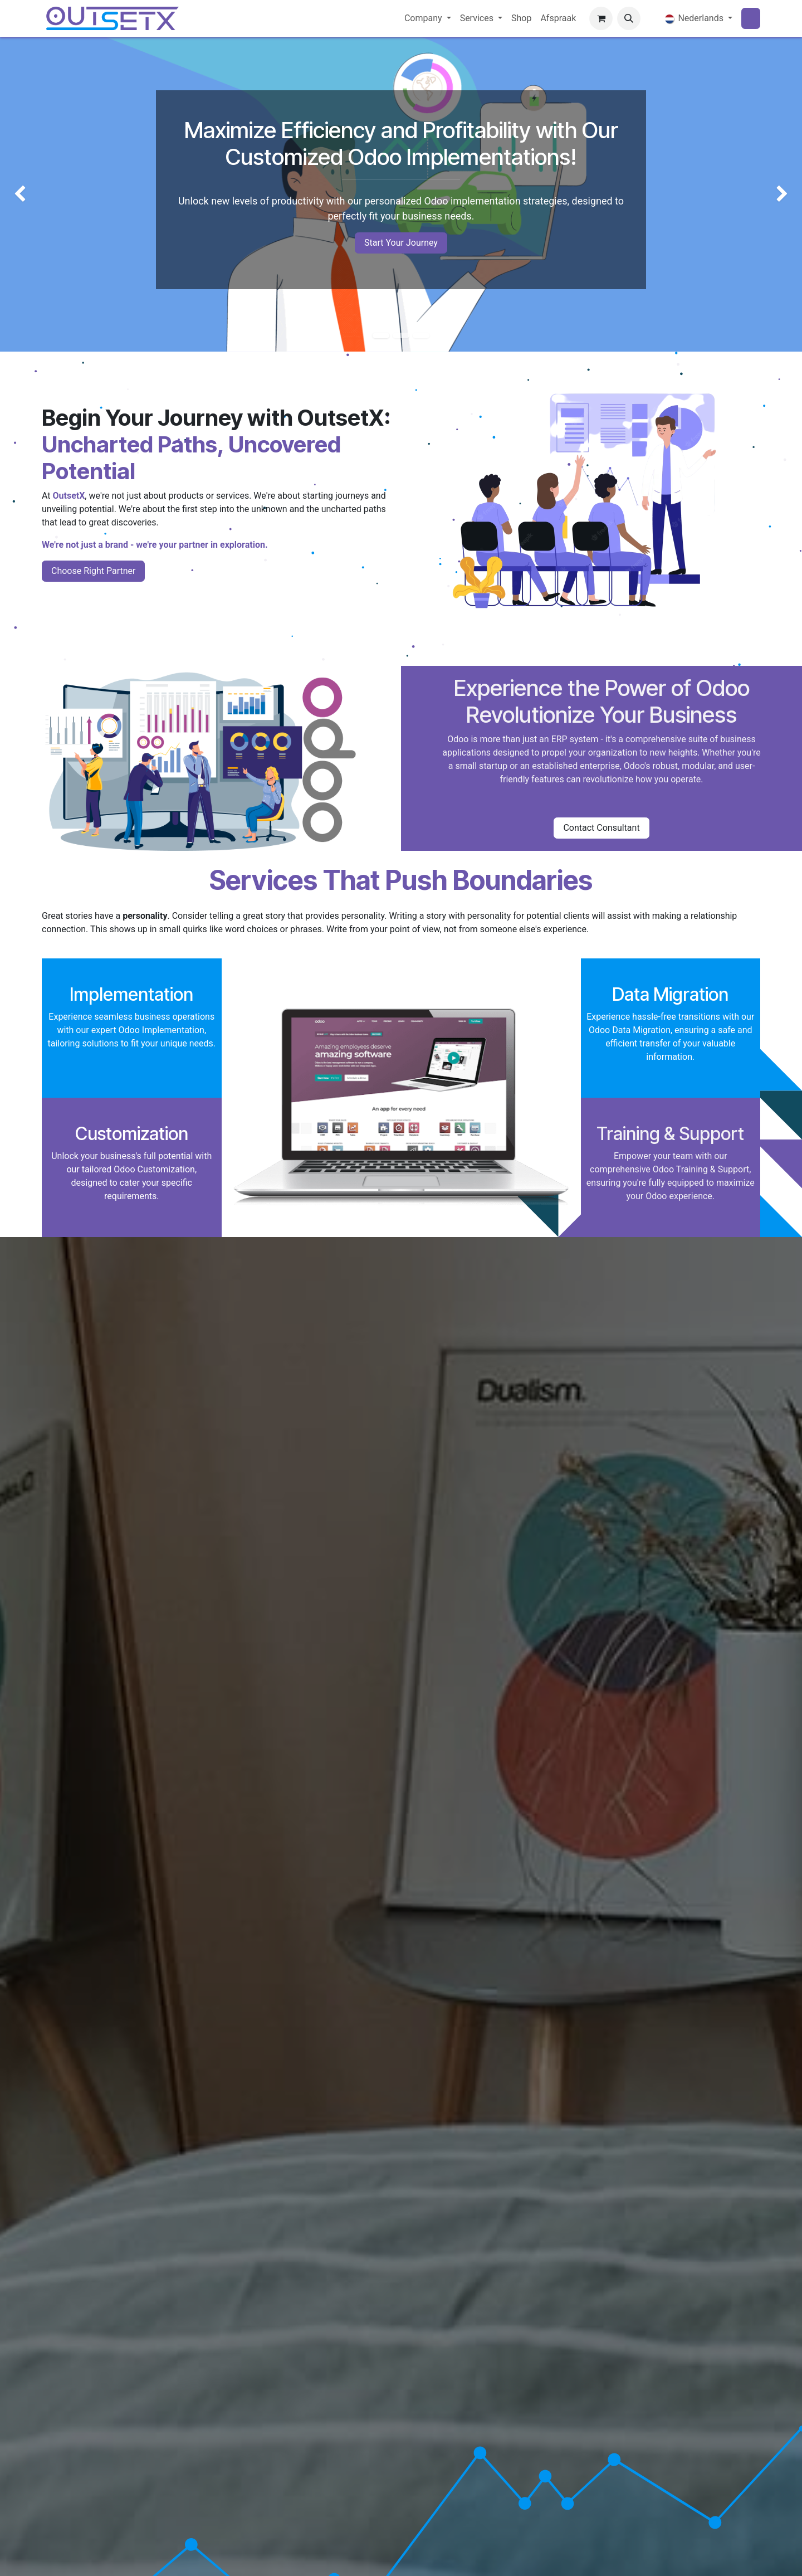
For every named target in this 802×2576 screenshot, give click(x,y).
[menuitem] (428, 18)
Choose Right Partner (93, 571)
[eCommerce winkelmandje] (601, 18)
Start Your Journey (401, 242)
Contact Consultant (601, 827)
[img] (32, 194)
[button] (628, 18)
